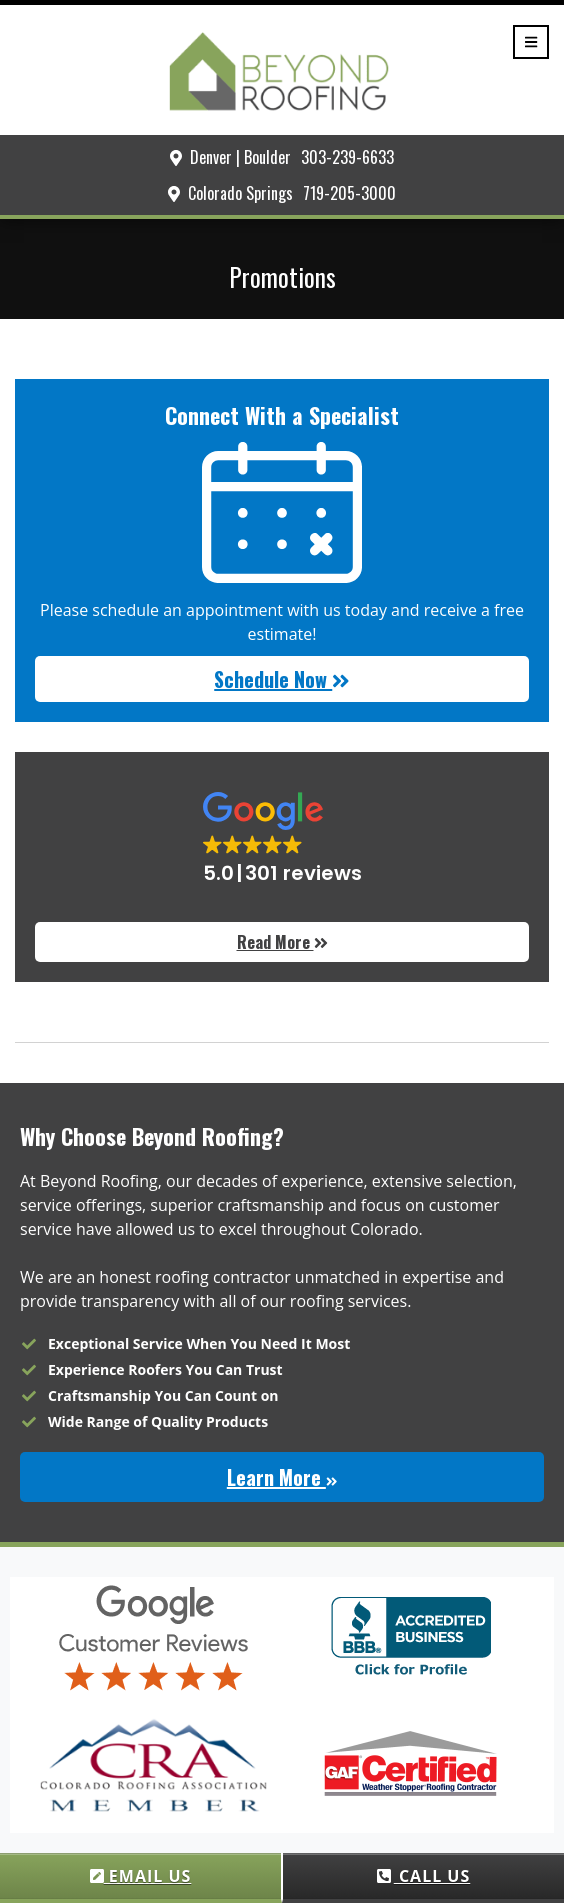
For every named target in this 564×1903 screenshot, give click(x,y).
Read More (282, 942)
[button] (282, 839)
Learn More (282, 1477)
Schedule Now (282, 679)
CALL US (424, 1876)
